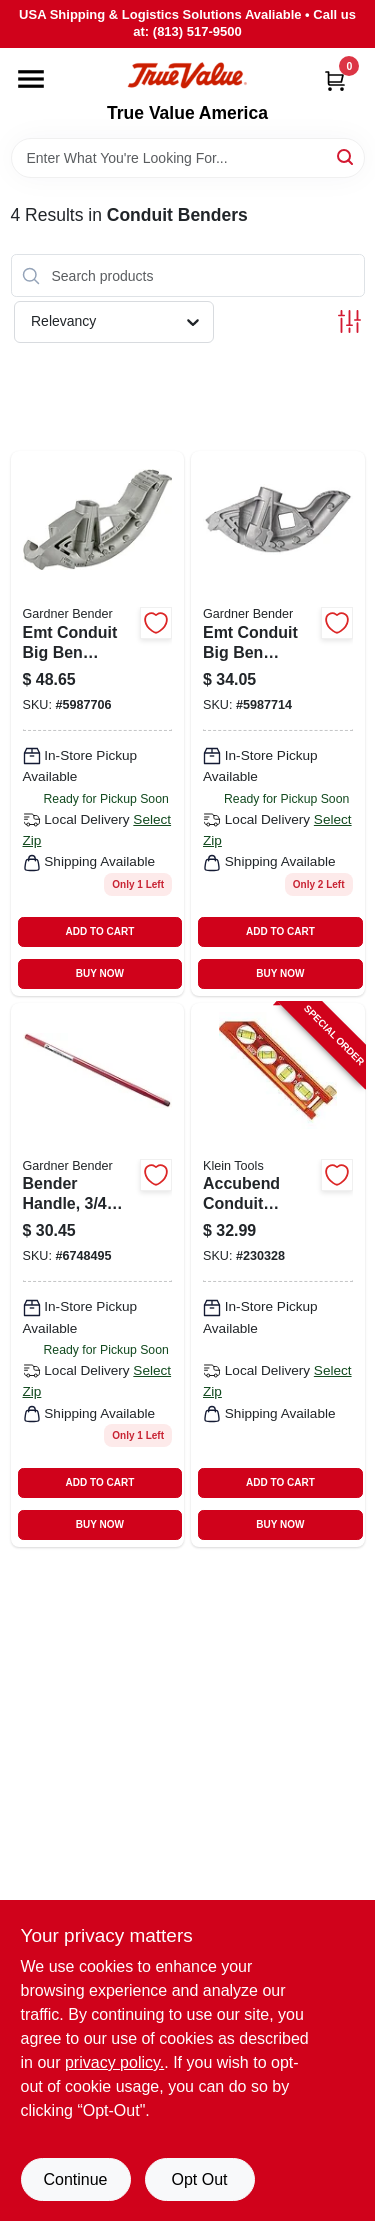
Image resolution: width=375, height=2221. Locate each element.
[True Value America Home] (187, 75)
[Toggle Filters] (349, 321)
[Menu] (31, 79)
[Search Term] (188, 158)
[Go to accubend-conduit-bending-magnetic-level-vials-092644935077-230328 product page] (278, 1275)
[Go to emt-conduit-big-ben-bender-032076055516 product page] (278, 723)
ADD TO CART (100, 931)
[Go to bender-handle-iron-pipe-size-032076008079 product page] (98, 1275)
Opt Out (199, 2179)
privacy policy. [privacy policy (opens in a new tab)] (114, 2062)
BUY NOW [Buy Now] (100, 973)
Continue (75, 2179)
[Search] (346, 156)
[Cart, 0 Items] (335, 80)
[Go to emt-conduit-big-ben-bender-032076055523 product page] (98, 723)
